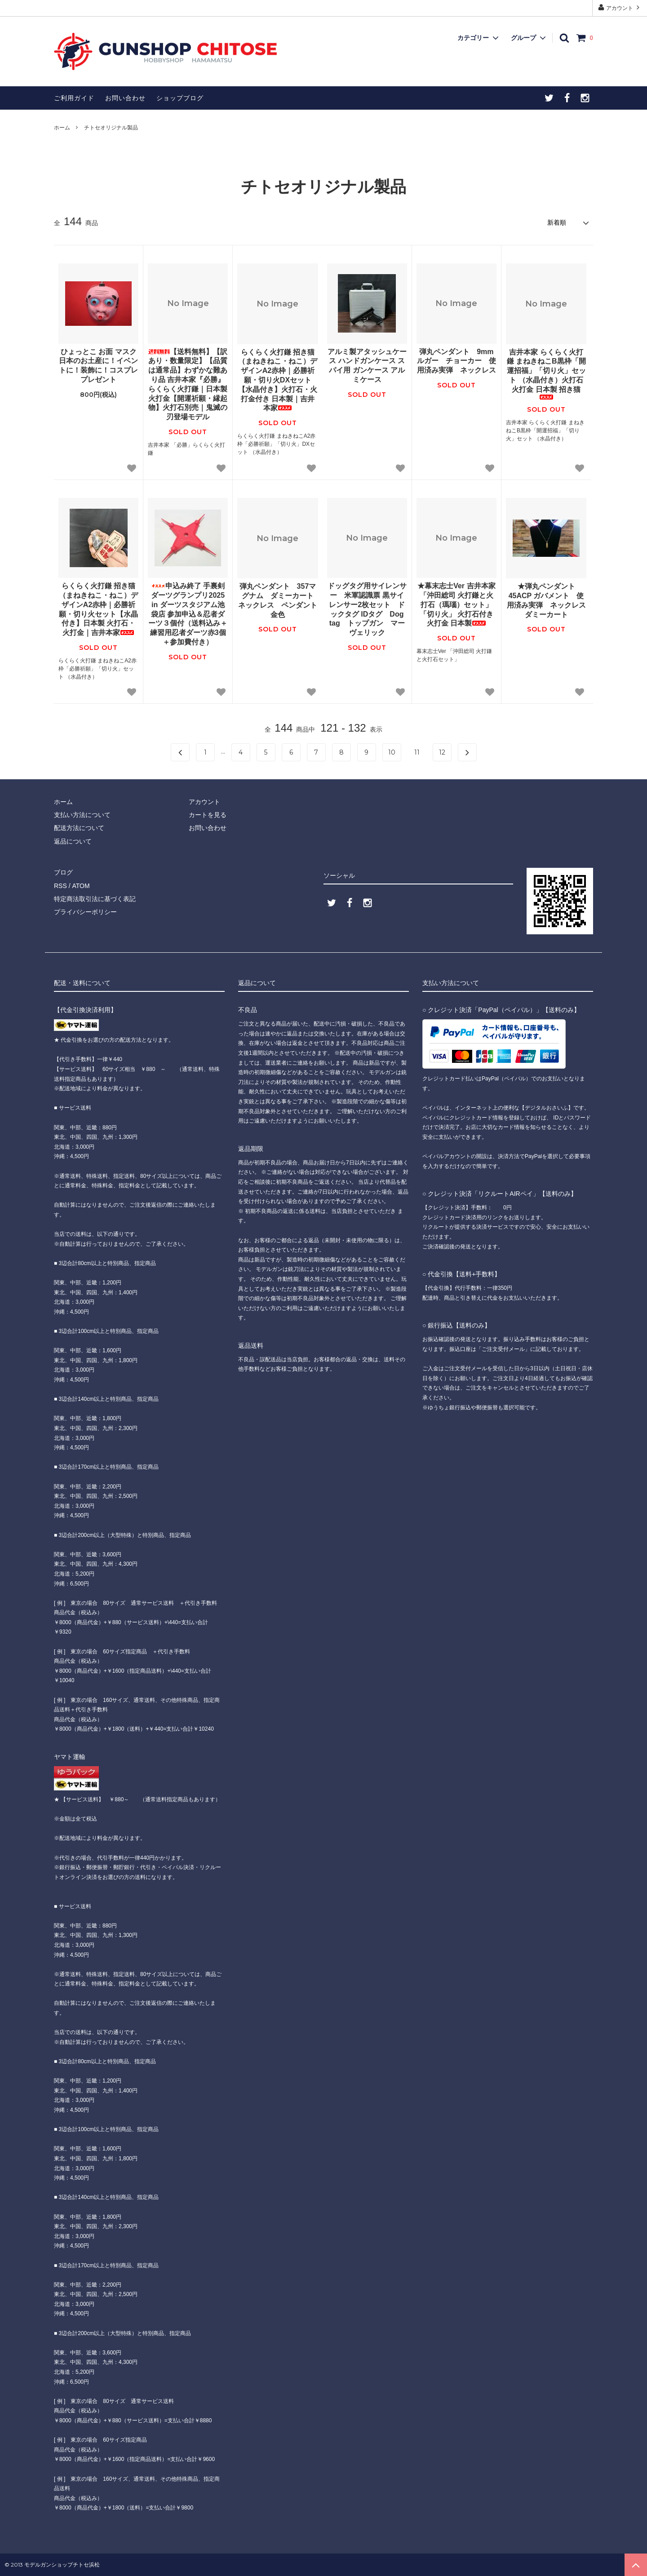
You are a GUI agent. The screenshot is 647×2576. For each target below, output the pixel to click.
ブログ (63, 872)
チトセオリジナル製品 (111, 127)
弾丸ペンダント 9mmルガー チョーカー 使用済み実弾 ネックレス (456, 361)
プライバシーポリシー (85, 911)
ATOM (80, 885)
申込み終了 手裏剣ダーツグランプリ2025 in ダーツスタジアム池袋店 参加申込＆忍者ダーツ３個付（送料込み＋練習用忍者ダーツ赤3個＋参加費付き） (187, 614)
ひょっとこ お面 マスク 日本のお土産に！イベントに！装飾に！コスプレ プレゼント (98, 365)
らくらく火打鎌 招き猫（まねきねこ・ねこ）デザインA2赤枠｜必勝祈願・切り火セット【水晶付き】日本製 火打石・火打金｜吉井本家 (98, 609)
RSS (60, 885)
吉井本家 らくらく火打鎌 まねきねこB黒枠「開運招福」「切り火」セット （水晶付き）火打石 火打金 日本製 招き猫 (546, 374)
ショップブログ (180, 98)
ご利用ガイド (74, 98)
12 (442, 752)
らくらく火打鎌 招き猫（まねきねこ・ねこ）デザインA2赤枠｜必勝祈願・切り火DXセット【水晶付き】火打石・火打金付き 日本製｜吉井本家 (277, 380)
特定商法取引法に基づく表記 (95, 898)
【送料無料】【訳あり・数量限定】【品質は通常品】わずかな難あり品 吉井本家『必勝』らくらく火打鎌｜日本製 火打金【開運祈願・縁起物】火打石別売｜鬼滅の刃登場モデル (187, 384)
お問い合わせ (125, 98)
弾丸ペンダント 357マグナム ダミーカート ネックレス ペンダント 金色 (278, 600)
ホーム (62, 127)
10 (391, 752)
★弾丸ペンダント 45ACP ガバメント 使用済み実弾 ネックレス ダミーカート (547, 600)
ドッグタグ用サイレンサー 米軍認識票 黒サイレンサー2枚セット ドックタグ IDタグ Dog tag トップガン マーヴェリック (367, 609)
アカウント (620, 7)
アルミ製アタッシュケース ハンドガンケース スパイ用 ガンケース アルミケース (367, 365)
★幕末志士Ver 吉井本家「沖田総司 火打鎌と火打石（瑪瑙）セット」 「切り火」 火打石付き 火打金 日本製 (456, 604)
